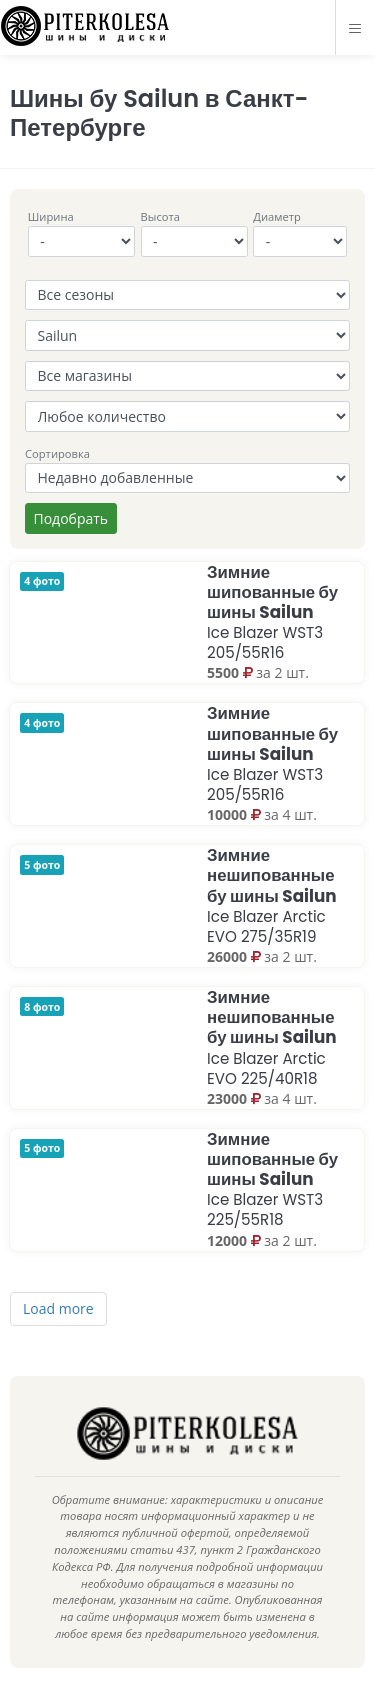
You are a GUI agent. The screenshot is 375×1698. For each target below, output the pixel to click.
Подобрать (71, 518)
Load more (58, 1308)
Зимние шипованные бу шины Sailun (272, 612)
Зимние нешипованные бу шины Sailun (272, 895)
